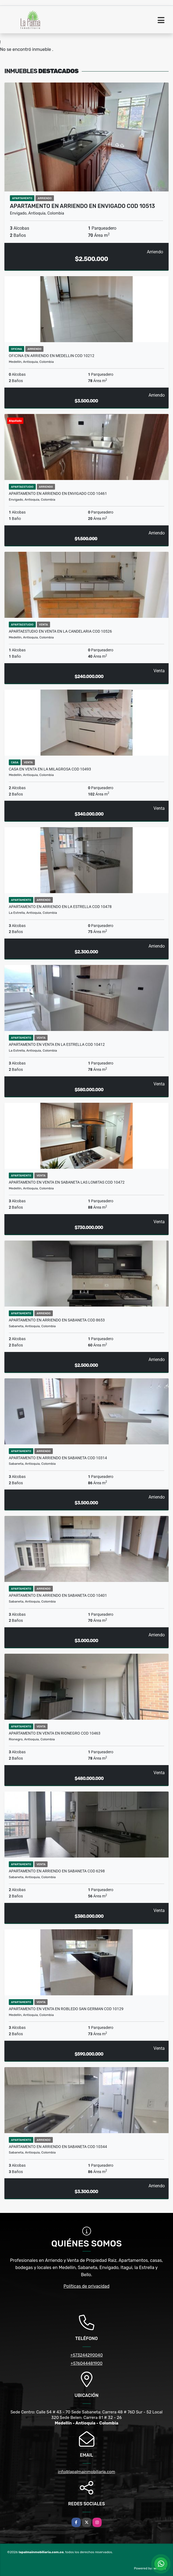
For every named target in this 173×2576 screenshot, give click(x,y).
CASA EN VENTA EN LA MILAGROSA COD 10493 (50, 769)
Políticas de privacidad (86, 2286)
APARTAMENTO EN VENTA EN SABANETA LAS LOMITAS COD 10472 (67, 1182)
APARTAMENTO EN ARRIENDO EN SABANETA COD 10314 (58, 1458)
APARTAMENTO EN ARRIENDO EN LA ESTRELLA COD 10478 (60, 906)
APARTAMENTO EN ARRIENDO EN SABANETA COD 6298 (57, 1871)
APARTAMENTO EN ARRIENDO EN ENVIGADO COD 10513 (82, 206)
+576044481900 (87, 2363)
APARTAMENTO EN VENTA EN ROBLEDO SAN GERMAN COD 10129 (66, 2009)
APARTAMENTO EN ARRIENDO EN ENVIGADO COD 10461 (58, 493)
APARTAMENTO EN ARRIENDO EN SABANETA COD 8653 (57, 1320)
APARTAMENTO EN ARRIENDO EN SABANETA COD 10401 (58, 1595)
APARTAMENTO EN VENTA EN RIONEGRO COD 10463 (54, 1733)
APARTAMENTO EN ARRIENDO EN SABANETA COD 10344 (58, 2146)
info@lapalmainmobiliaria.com (86, 2471)
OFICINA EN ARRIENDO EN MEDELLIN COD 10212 (51, 355)
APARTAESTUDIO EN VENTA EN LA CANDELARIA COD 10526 (60, 631)
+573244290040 (86, 2355)
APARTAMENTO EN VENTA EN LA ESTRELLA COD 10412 (57, 1044)
